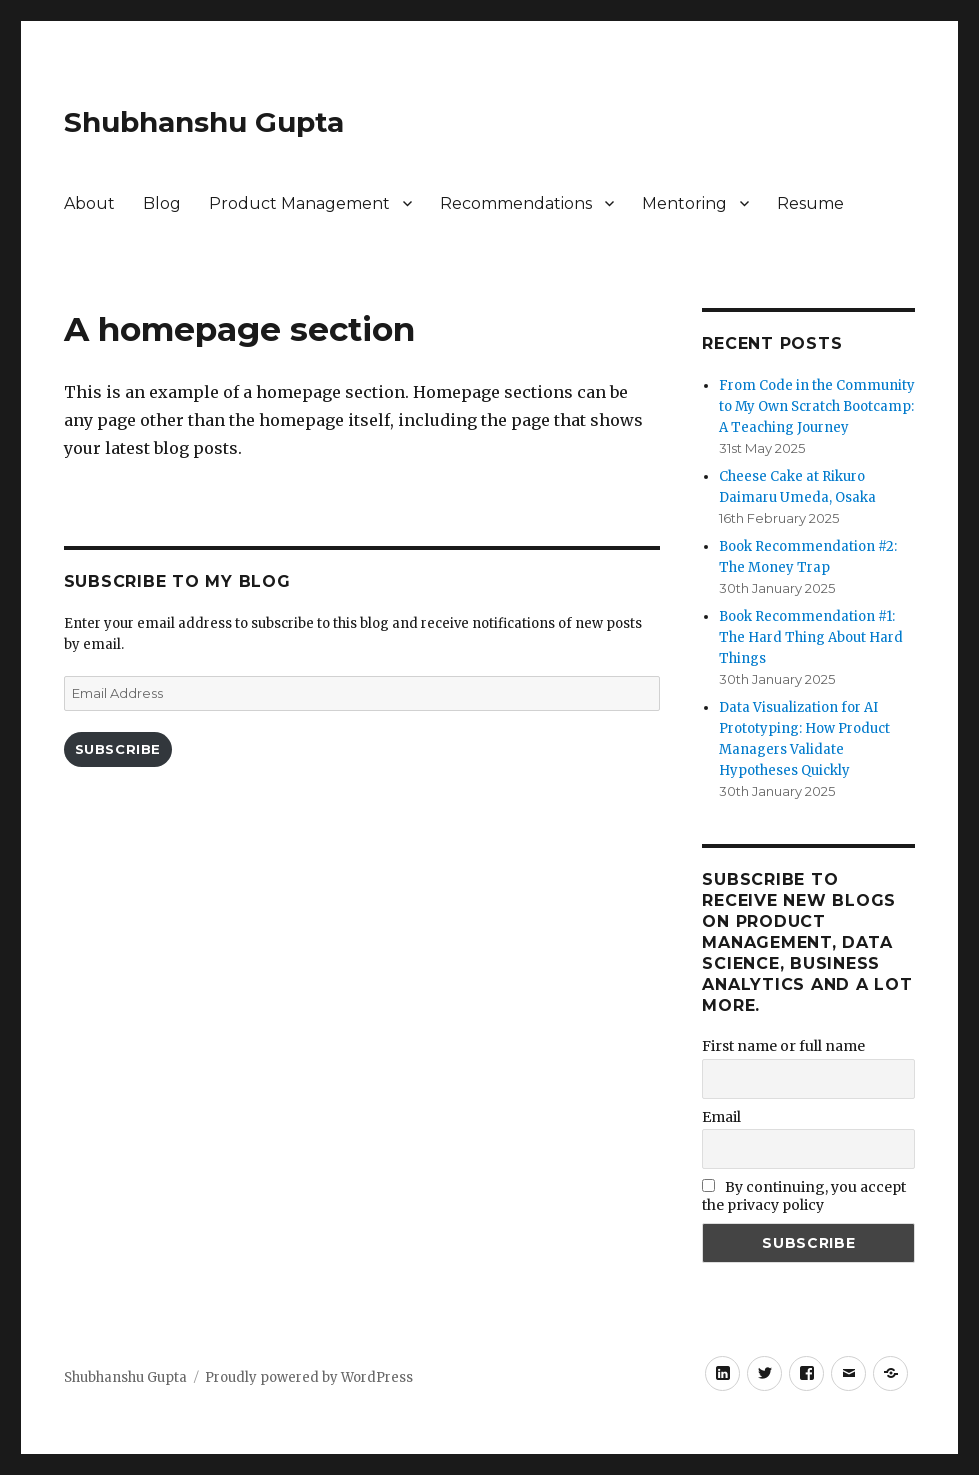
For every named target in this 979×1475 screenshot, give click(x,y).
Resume (810, 203)
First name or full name (783, 1046)
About (89, 203)
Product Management (299, 203)
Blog (162, 203)
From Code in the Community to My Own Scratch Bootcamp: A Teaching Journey (817, 406)
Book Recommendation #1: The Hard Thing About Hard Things (811, 637)
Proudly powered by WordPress (309, 1377)
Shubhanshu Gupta (204, 122)
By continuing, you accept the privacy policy (804, 1196)
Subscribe (118, 749)
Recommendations (516, 203)
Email (721, 1117)
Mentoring (684, 203)
